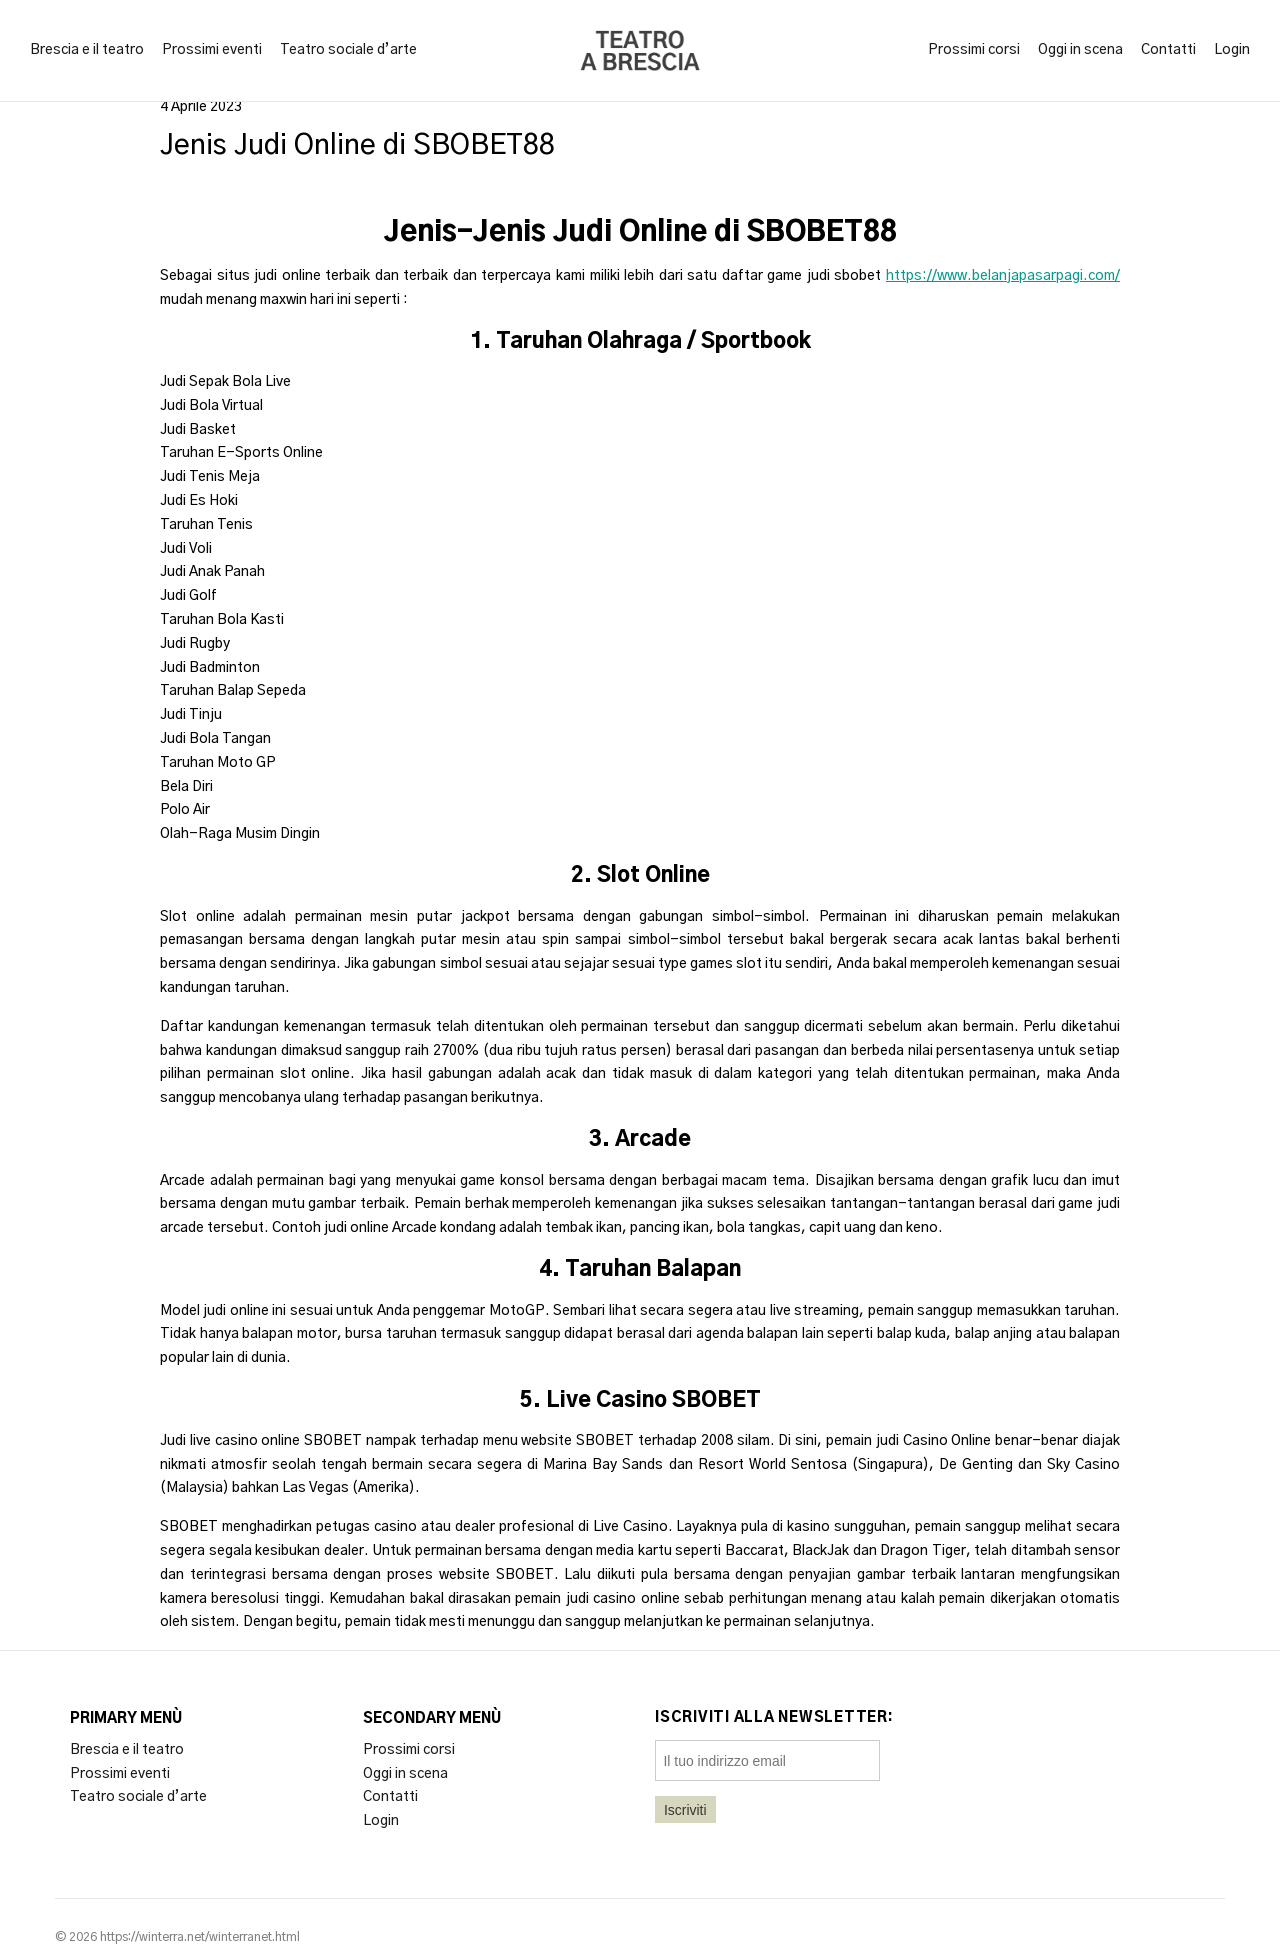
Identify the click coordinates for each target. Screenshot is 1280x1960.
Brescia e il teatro (87, 50)
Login (1232, 50)
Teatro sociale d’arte (348, 50)
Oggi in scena (1080, 50)
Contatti (1168, 50)
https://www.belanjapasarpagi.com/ (1003, 276)
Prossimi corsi (974, 50)
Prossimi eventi (212, 50)
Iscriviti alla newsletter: (774, 1718)
